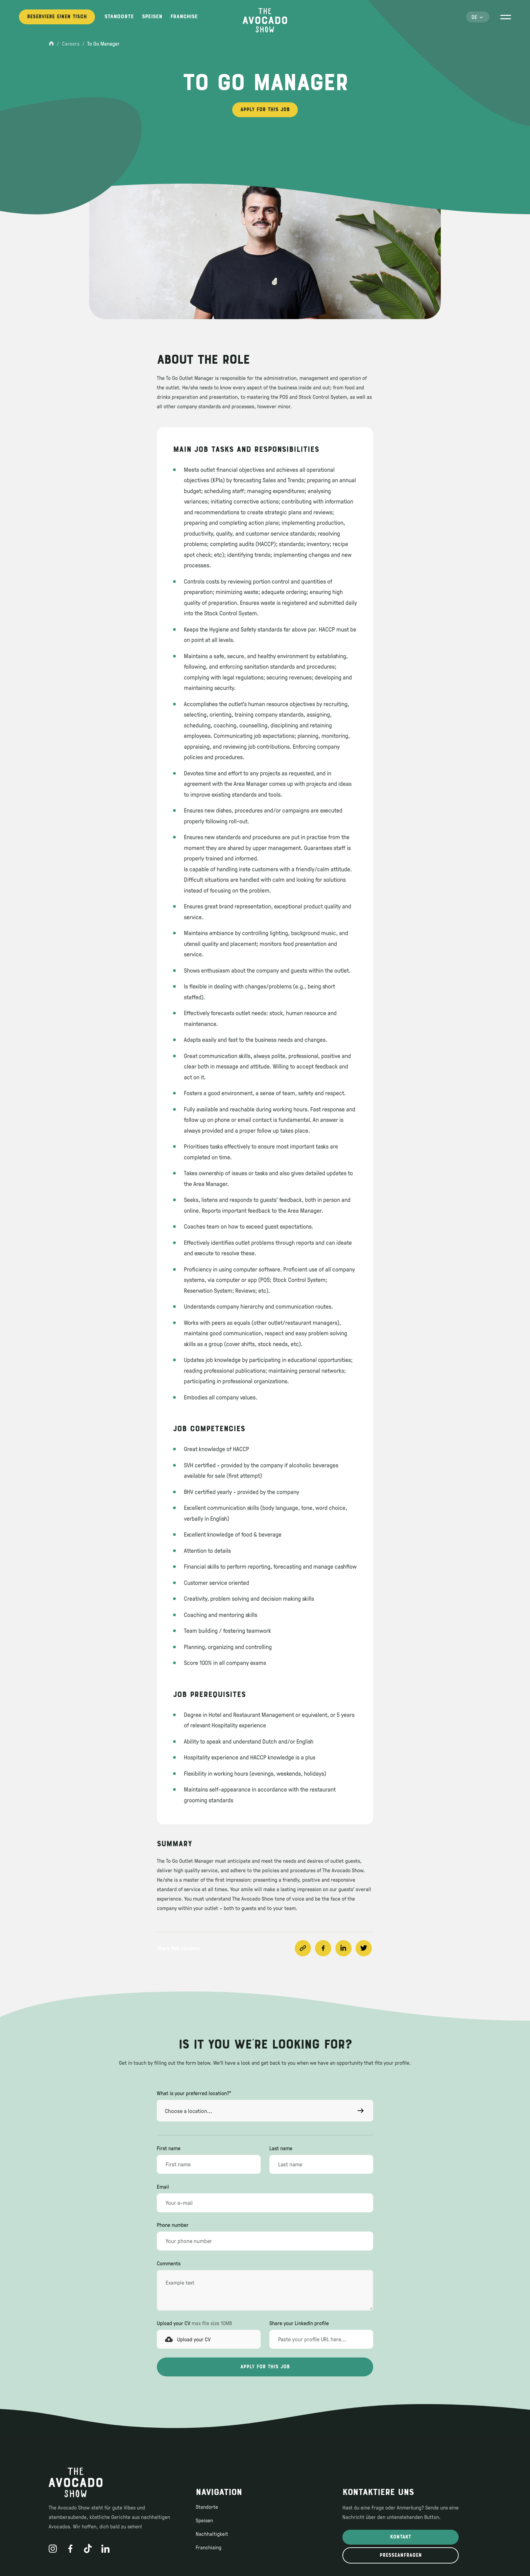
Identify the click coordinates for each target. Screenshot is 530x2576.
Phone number (173, 2225)
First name (168, 2148)
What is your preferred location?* (194, 2093)
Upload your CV (194, 2323)
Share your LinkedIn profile (299, 2323)
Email (163, 2186)
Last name (280, 2148)
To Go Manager (103, 43)
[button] (478, 17)
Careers (70, 43)
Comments (168, 2263)
